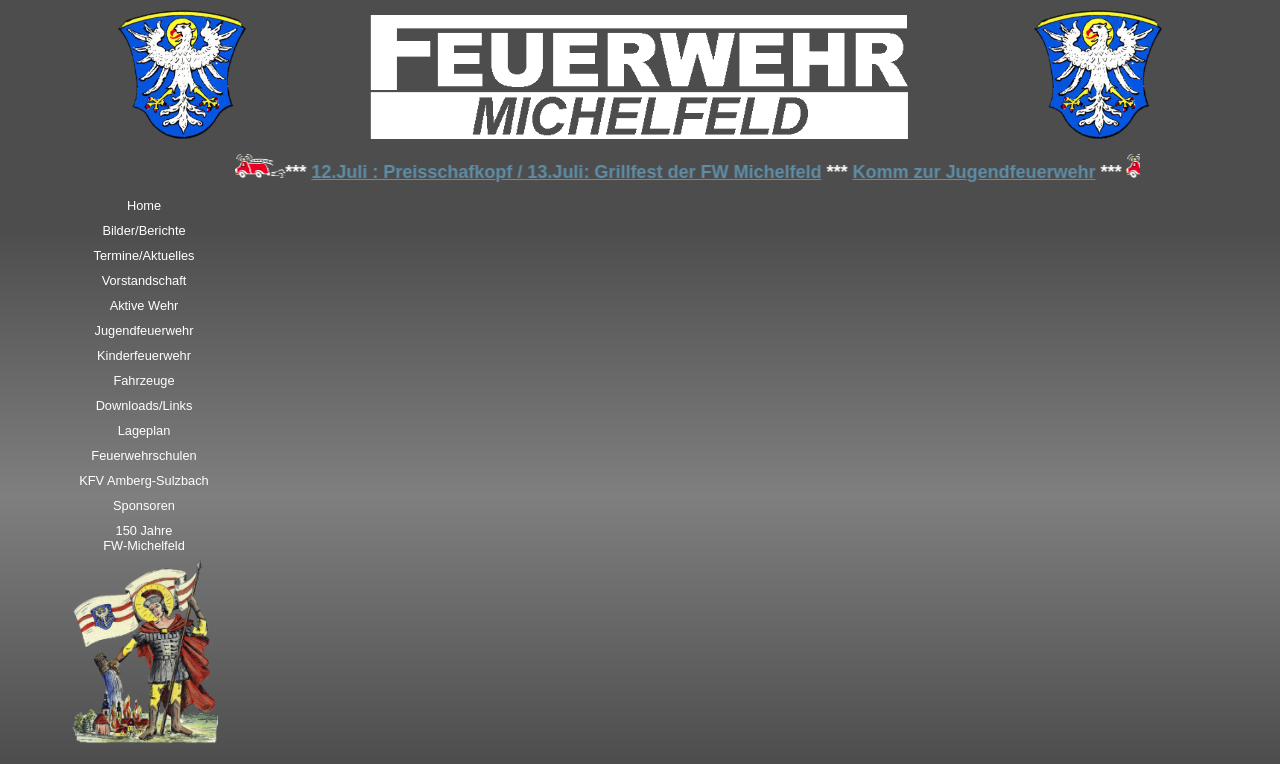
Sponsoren (144, 505)
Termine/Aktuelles (144, 255)
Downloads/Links (144, 405)
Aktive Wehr (144, 305)
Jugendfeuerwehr (144, 330)
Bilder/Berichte (143, 230)
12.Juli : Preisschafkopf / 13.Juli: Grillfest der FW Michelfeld (569, 172)
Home (144, 205)
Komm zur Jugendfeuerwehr (976, 172)
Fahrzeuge (143, 380)
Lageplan (144, 430)
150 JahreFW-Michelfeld (144, 538)
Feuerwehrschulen (143, 455)
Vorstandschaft (144, 280)
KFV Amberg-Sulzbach (143, 480)
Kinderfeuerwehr (144, 355)
